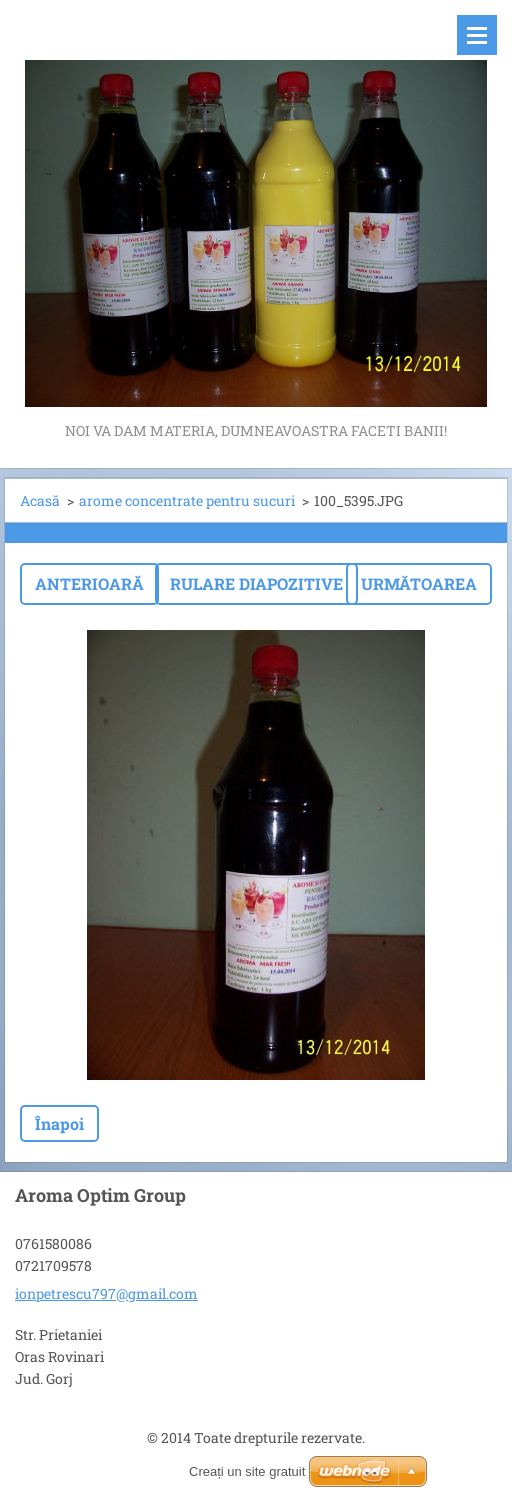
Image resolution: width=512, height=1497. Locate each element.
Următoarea (419, 583)
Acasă (40, 500)
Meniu (477, 35)
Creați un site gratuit (247, 1471)
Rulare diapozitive (256, 583)
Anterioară (89, 583)
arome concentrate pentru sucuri (187, 500)
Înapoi (59, 1123)
